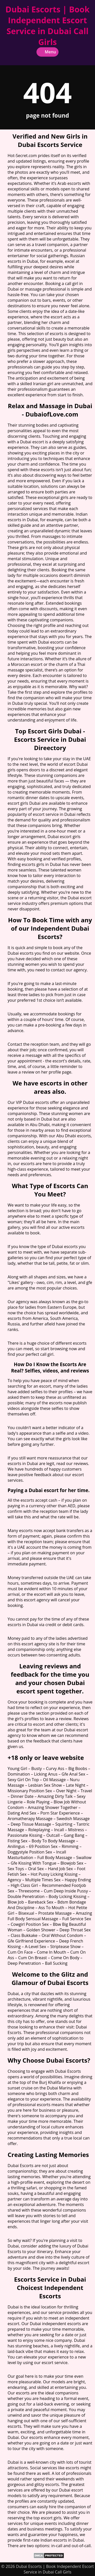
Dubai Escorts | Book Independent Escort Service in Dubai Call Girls (47, 25)
